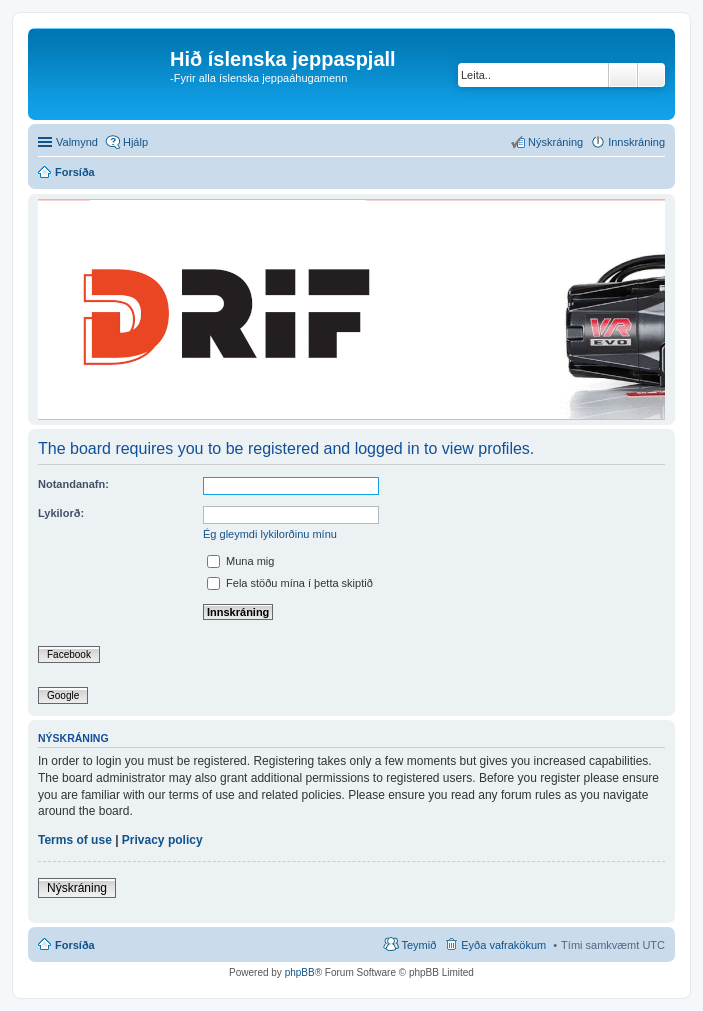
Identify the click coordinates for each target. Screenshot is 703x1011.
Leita (623, 75)
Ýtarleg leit (651, 75)
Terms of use (75, 840)
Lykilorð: (61, 513)
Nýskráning (77, 888)
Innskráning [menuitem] (636, 142)
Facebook (69, 654)
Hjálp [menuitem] (135, 142)
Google (63, 695)
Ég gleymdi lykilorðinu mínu (270, 534)
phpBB (300, 972)
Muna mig (240, 561)
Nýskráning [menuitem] (555, 142)
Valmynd (77, 142)
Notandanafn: (73, 484)
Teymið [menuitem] (418, 945)
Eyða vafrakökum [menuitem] (503, 945)
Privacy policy (162, 840)
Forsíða (75, 945)
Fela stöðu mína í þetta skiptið (290, 583)
